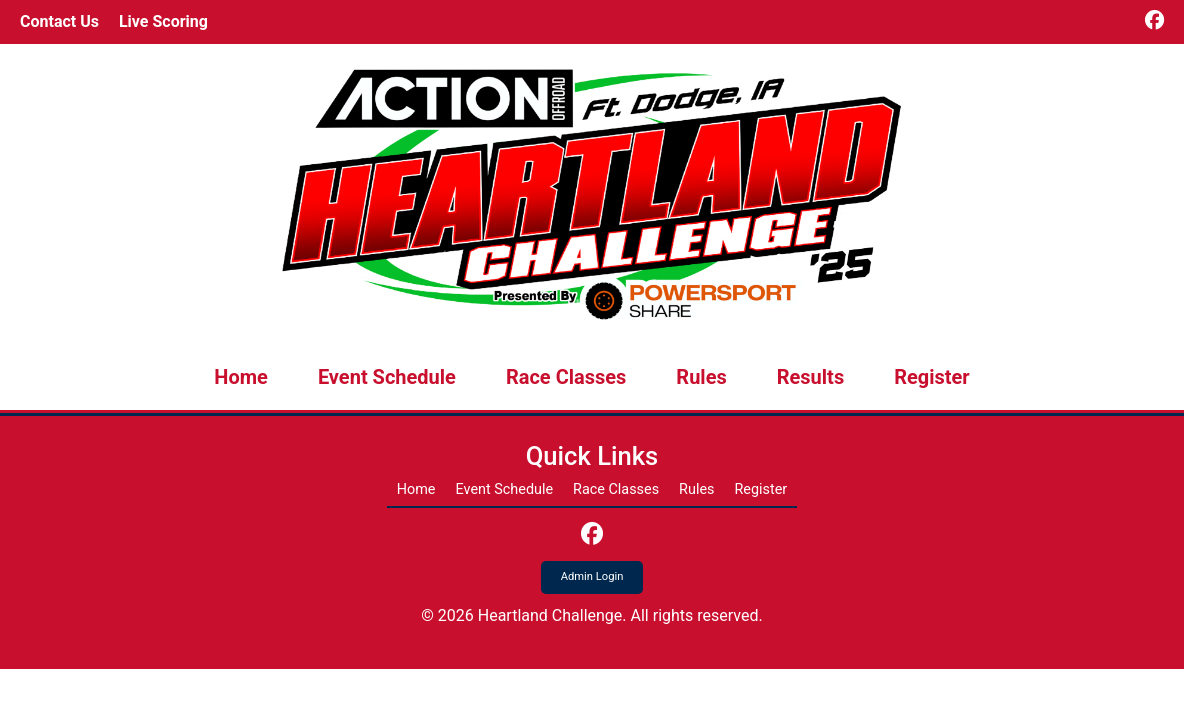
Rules (701, 377)
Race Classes (566, 377)
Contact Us (59, 21)
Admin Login (592, 576)
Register (932, 377)
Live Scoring (163, 21)
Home (241, 377)
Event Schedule (387, 377)
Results (810, 377)
